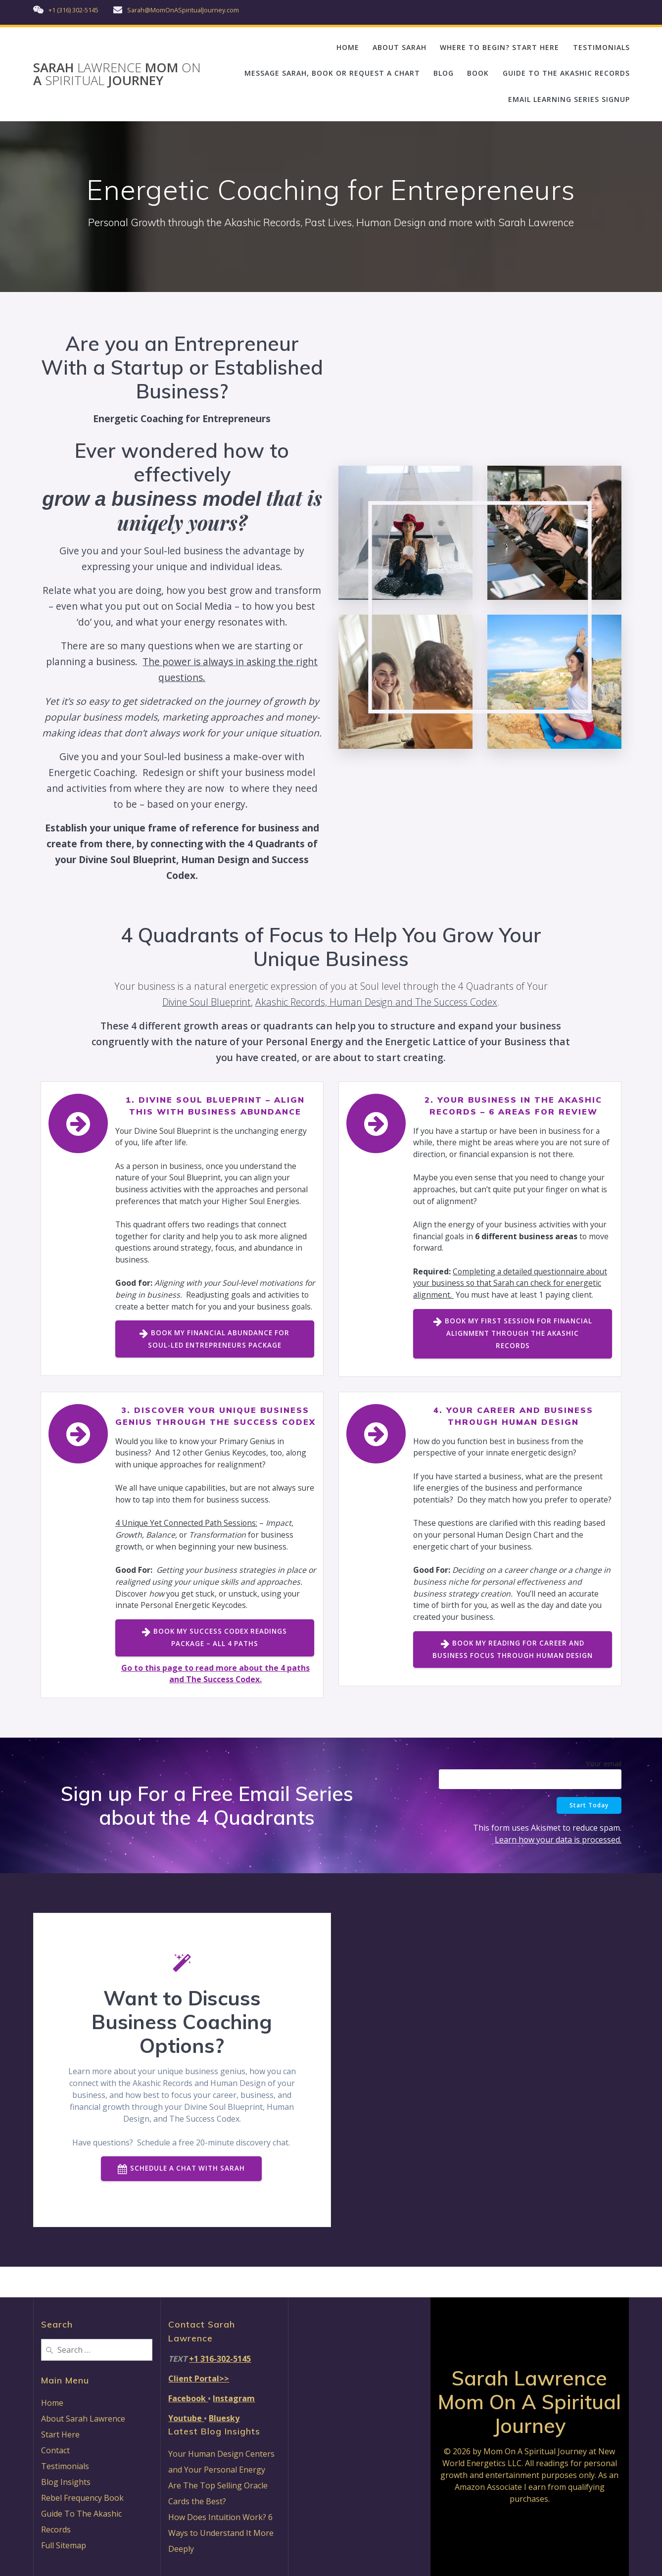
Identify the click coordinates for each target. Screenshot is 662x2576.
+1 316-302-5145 (220, 2358)
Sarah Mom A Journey (117, 74)
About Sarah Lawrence (83, 2418)
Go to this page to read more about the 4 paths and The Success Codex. (215, 1703)
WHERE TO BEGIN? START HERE (499, 47)
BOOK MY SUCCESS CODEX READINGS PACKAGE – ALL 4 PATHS (214, 1666)
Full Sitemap (63, 2545)
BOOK (478, 73)
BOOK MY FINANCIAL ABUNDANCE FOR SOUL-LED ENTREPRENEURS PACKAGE (215, 1354)
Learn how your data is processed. (558, 1868)
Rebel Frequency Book (82, 2497)
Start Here (60, 2434)
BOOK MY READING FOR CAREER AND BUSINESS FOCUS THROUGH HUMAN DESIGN (512, 1678)
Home (52, 2402)
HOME (347, 47)
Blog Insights (66, 2482)
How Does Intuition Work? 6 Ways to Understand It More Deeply (221, 2533)
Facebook (188, 2398)
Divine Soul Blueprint (206, 1002)
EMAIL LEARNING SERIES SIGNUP (569, 99)
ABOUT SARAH (399, 47)
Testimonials (65, 2466)
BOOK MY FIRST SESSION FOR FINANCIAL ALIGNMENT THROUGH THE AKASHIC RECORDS (512, 1336)
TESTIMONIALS (601, 47)
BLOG (443, 73)
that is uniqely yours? (182, 510)
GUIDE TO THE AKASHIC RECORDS (566, 73)
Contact (55, 2450)
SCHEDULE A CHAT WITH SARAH (181, 2198)
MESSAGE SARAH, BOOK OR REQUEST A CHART (332, 73)
